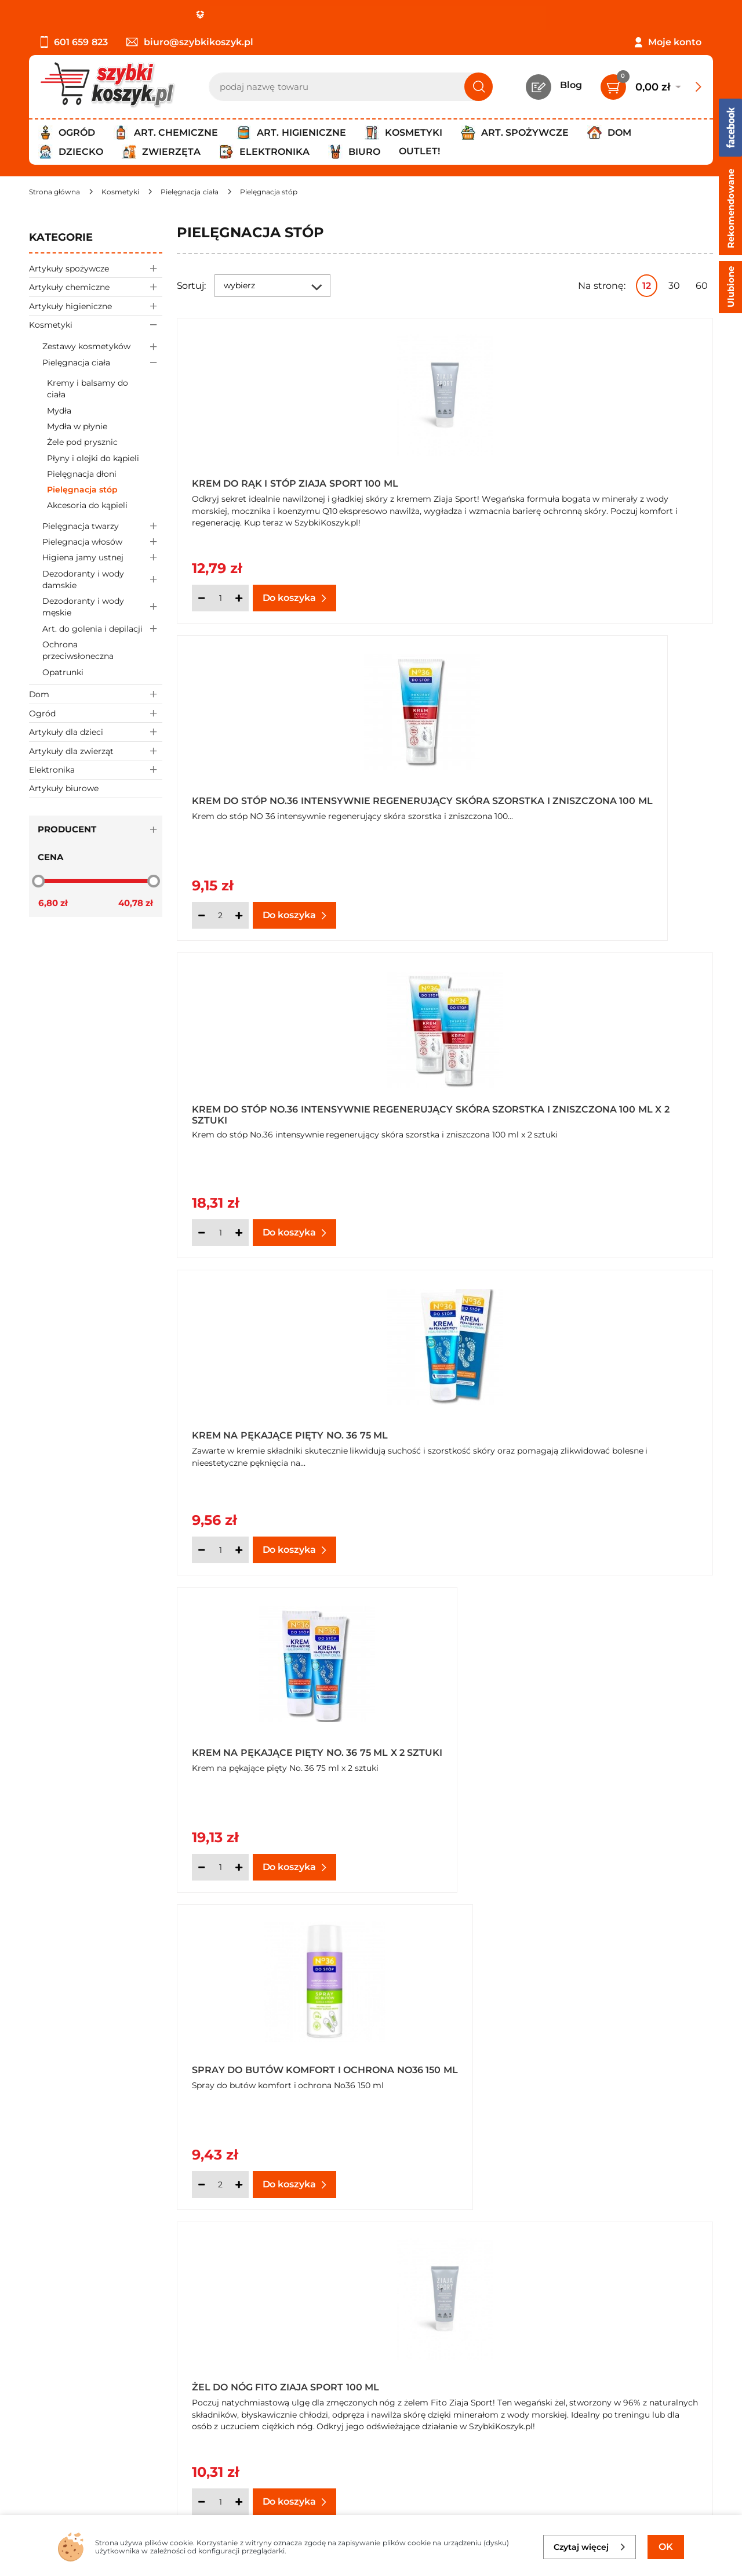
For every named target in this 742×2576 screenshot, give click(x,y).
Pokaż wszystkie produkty (640, 2243)
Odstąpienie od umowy (84, 2428)
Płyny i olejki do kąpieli (93, 458)
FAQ (39, 2444)
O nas (42, 2350)
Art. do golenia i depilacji (102, 628)
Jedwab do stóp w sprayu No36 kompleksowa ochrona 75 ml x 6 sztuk (573, 2062)
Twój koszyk (280, 2365)
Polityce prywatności (549, 2462)
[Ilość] (220, 598)
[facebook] (368, 2507)
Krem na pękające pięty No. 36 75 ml (563, 800)
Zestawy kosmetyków (102, 346)
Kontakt (271, 2350)
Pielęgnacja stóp (82, 489)
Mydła (59, 410)
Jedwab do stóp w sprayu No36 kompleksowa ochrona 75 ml (279, 1745)
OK (666, 2546)
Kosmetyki (95, 325)
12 (646, 285)
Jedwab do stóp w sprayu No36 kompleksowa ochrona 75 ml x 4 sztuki (575, 1745)
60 (702, 285)
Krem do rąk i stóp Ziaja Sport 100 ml (295, 483)
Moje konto (674, 42)
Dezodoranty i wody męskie (102, 607)
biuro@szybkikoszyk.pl (189, 42)
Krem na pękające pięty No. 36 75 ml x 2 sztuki (298, 1112)
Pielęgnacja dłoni (82, 474)
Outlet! (419, 151)
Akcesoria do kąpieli (87, 505)
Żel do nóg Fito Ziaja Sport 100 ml (285, 1433)
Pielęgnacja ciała (102, 362)
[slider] (38, 880)
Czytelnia (273, 2381)
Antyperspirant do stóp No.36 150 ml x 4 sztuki (575, 1429)
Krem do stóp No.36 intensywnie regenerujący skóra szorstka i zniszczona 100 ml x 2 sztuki (281, 796)
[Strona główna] (54, 191)
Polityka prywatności (77, 2381)
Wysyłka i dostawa (72, 2397)
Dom (95, 694)
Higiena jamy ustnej (102, 558)
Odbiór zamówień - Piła (82, 2413)
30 (674, 285)
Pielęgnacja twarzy (102, 526)
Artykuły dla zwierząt (95, 751)
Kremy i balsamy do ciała (87, 389)
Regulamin (55, 2365)
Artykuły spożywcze (95, 268)
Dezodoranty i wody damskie (102, 579)
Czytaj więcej (590, 2547)
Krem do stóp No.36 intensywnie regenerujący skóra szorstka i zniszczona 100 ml (554, 479)
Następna (537, 2244)
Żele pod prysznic (82, 442)
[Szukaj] (478, 87)
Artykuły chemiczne (95, 287)
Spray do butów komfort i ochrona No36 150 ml (581, 1112)
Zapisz (659, 2351)
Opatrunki (62, 672)
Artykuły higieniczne (95, 306)
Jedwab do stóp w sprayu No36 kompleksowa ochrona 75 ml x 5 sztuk (300, 2062)
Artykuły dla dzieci (95, 732)
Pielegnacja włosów (102, 542)
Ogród (95, 713)
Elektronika (95, 769)
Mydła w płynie (77, 426)
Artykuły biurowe (64, 788)
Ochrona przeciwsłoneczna (78, 650)
